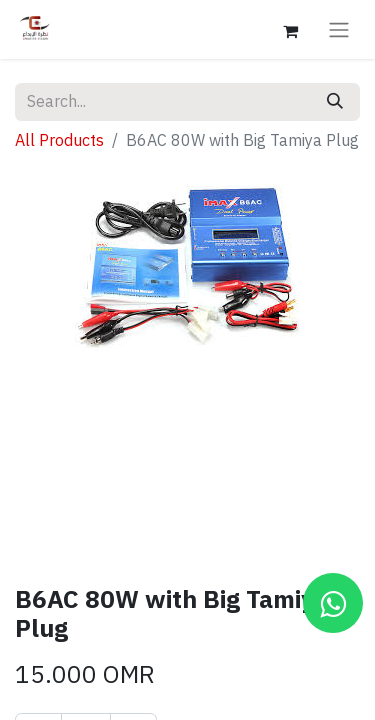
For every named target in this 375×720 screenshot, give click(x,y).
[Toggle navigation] (339, 29)
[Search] (335, 102)
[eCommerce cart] (290, 29)
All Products (59, 141)
